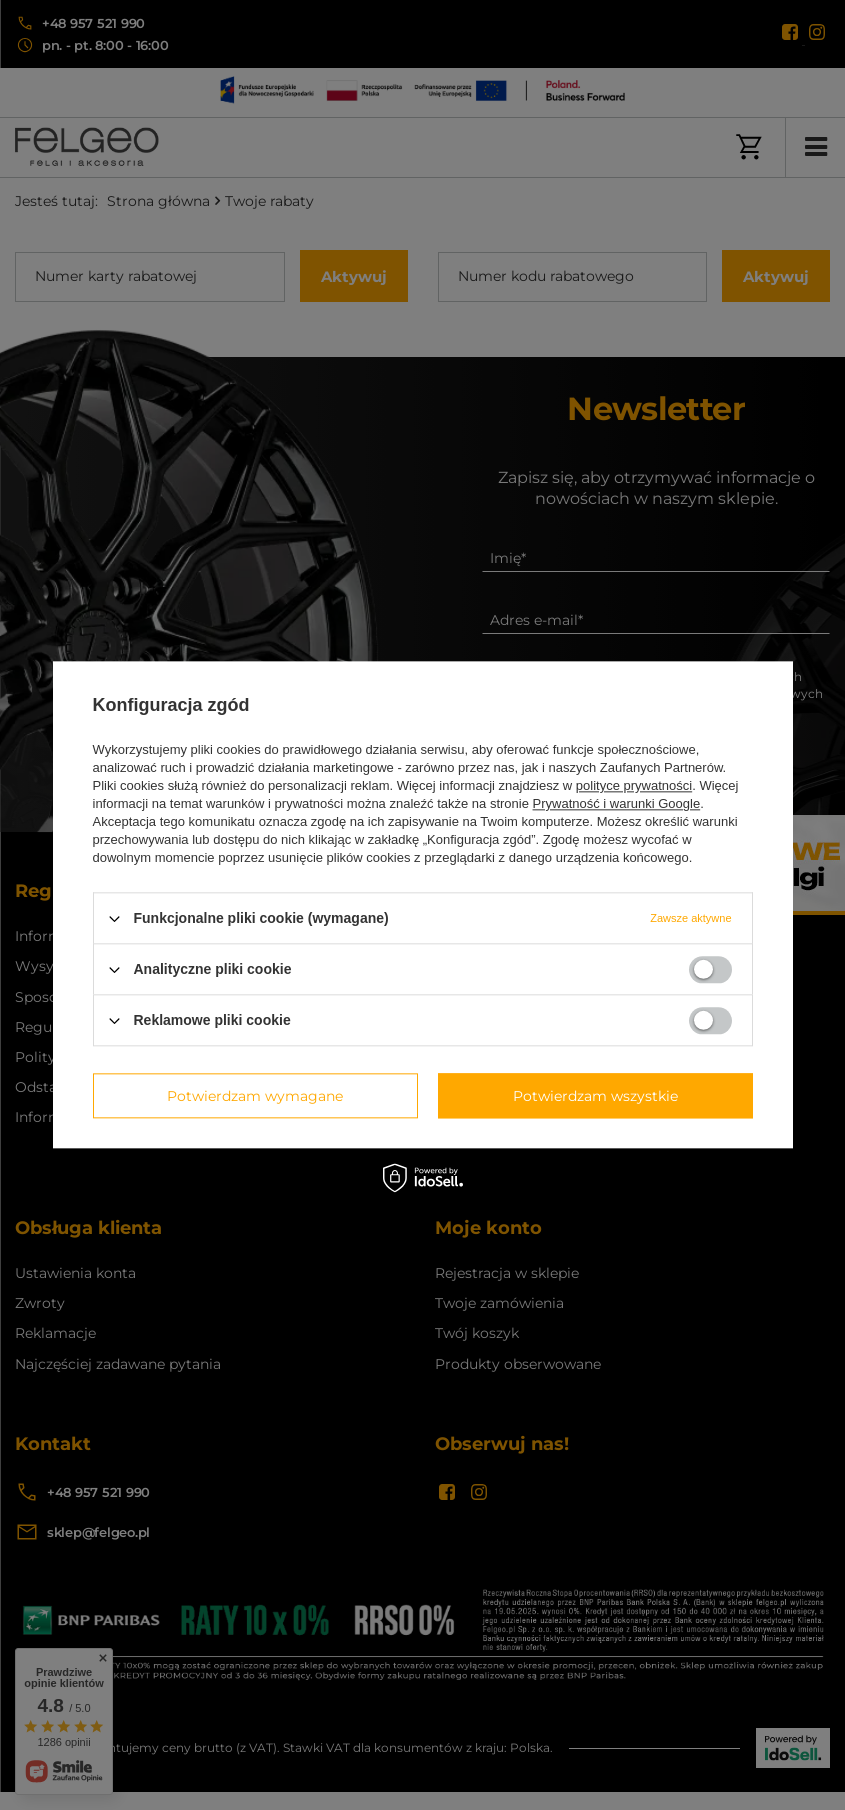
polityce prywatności (634, 785)
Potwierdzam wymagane (255, 1096)
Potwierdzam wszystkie (595, 1096)
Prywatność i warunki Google (617, 803)
